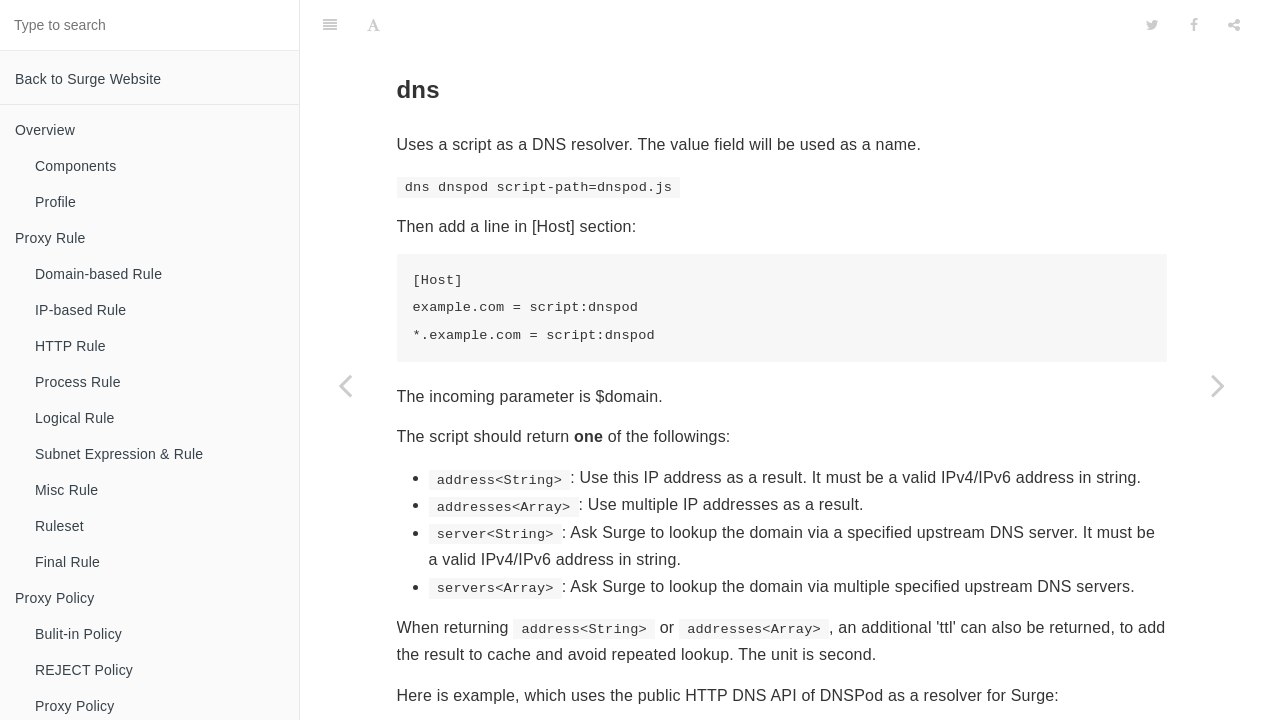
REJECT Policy (84, 670)
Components (75, 166)
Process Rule (78, 382)
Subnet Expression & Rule (119, 454)
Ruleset (59, 526)
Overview (45, 130)
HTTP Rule (70, 346)
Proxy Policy (54, 598)
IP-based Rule (80, 310)
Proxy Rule (50, 238)
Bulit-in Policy (78, 634)
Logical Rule (74, 418)
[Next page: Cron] (1218, 385)
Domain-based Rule (98, 274)
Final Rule (67, 562)
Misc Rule (66, 490)
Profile (55, 202)
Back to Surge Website (88, 79)
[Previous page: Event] (345, 385)
